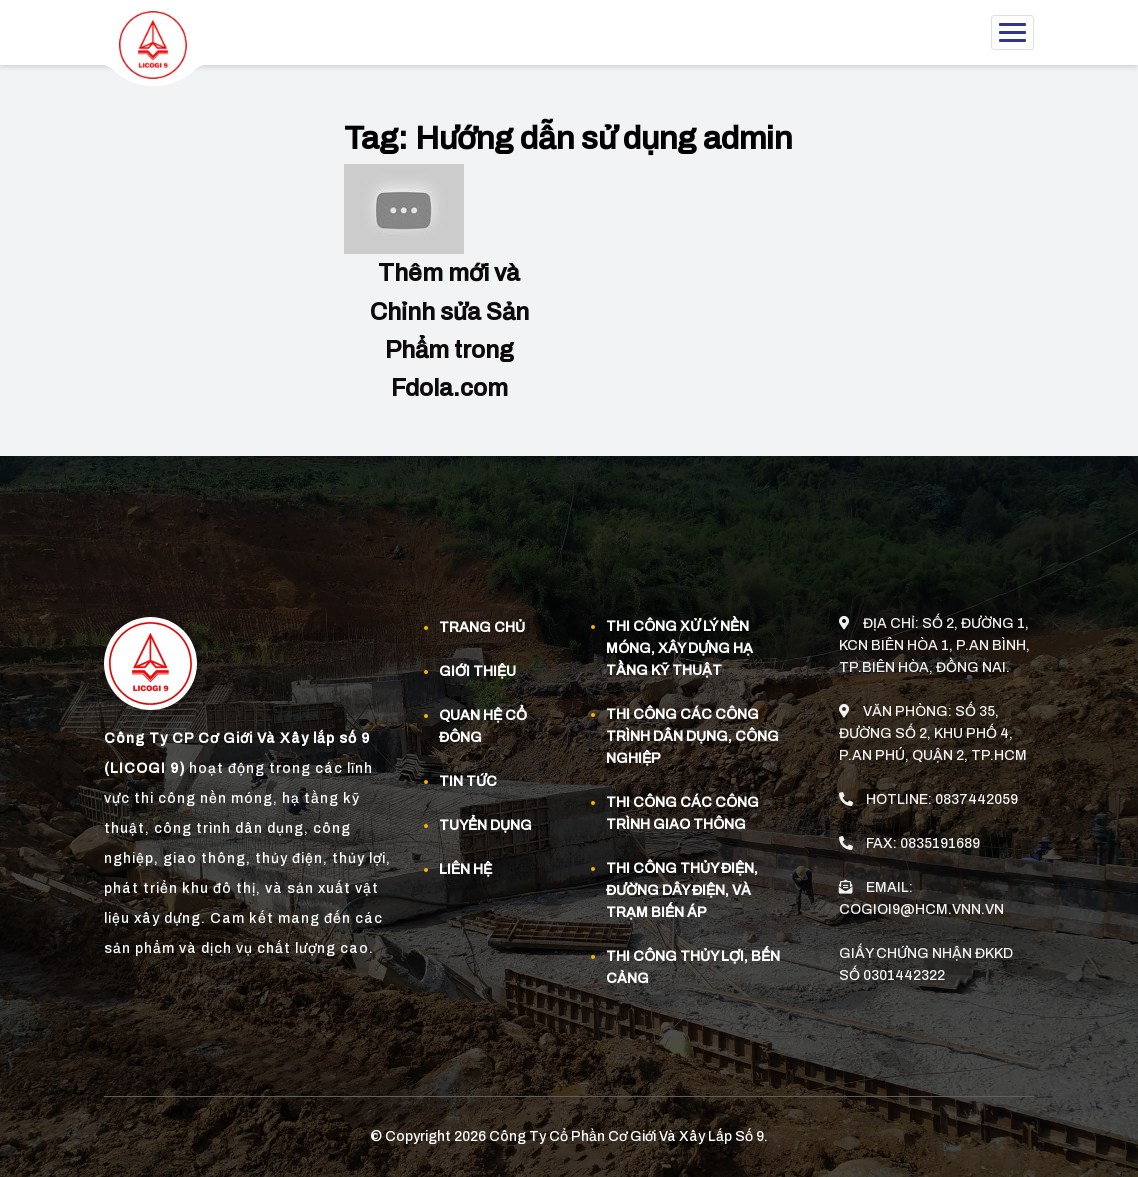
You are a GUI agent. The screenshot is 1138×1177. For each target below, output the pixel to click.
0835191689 (940, 838)
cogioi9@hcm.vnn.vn (921, 904)
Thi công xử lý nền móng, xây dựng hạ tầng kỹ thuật (679, 647)
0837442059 (976, 794)
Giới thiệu (477, 670)
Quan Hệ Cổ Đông (483, 725)
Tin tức (468, 780)
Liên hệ (465, 868)
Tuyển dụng (485, 824)
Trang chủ (482, 626)
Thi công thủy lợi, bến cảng (693, 966)
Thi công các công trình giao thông (682, 812)
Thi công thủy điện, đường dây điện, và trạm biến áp (682, 889)
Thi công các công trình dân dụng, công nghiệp (692, 735)
